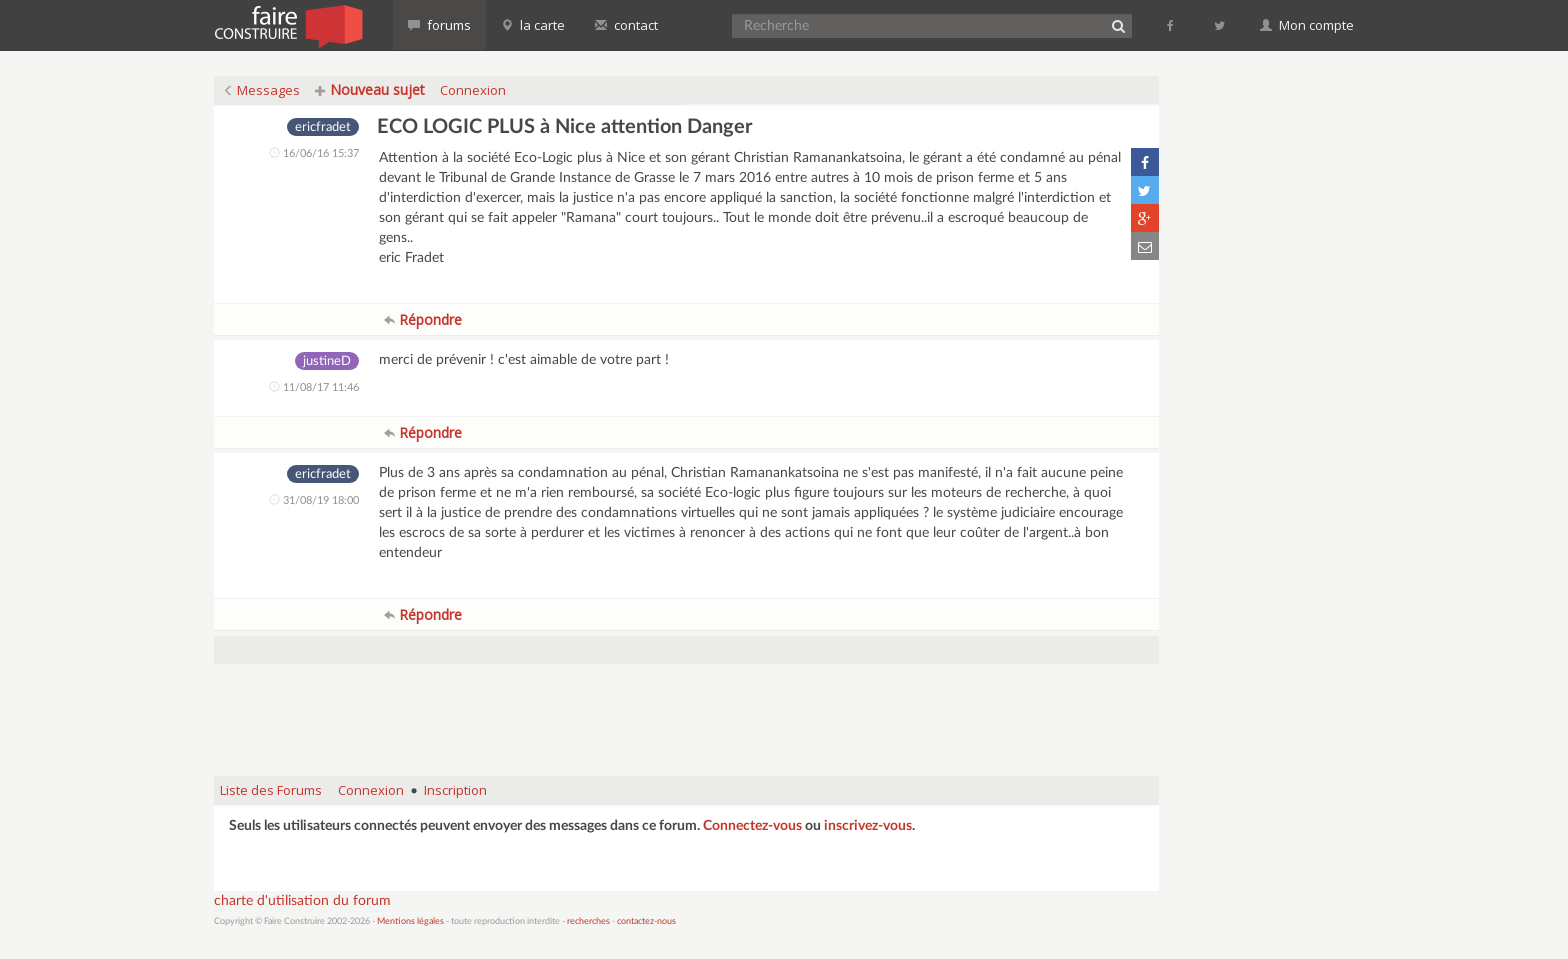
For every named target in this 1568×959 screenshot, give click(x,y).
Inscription (455, 790)
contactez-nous (646, 921)
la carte (533, 25)
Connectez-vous (752, 826)
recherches (588, 921)
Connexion (473, 90)
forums (439, 25)
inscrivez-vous (868, 826)
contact (626, 25)
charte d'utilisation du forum (302, 901)
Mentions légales (410, 921)
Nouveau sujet (370, 89)
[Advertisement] (687, 710)
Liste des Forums (271, 790)
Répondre (423, 319)
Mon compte (1307, 25)
